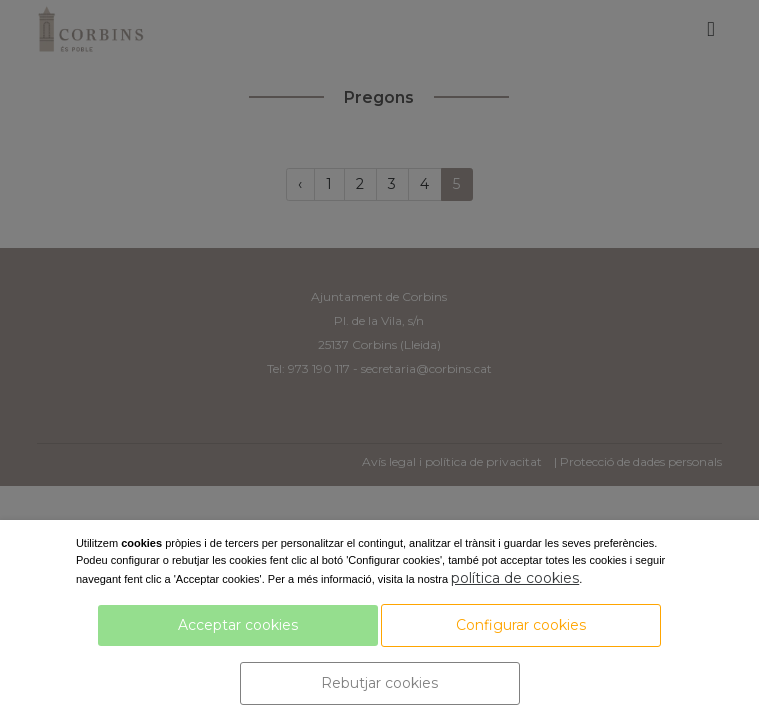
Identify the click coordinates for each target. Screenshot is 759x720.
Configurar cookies (521, 625)
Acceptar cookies (238, 625)
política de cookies (515, 578)
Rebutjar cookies (379, 683)
